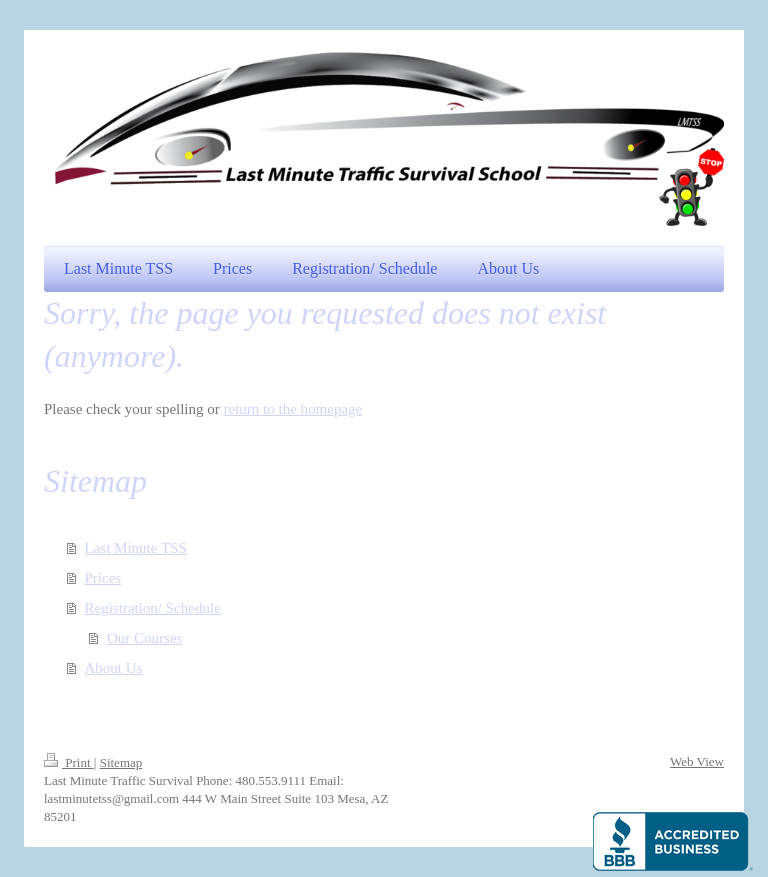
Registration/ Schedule (153, 608)
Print (69, 762)
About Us (114, 668)
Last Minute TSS (136, 548)
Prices (103, 578)
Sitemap (121, 762)
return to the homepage (293, 409)
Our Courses (144, 638)
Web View (697, 761)
